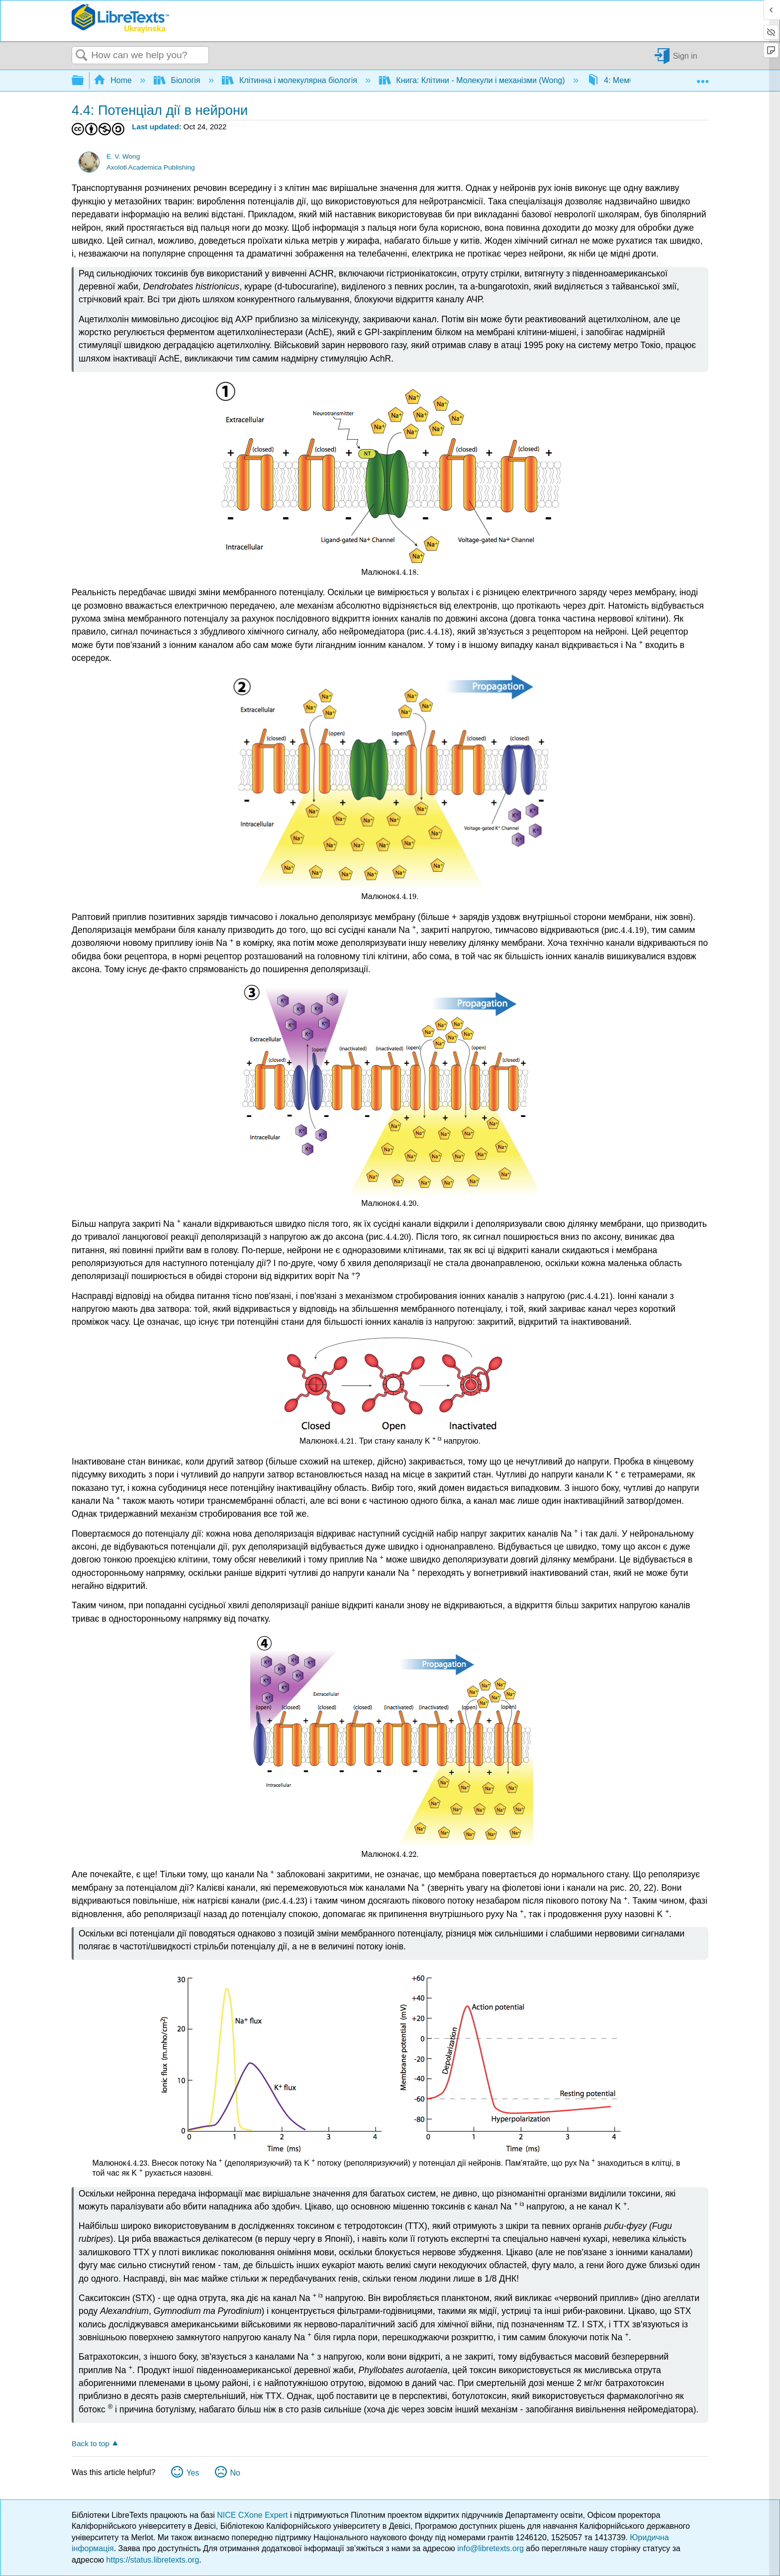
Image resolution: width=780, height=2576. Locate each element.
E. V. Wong (123, 156)
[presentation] (405, 572)
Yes (192, 2473)
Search (82, 55)
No (235, 2473)
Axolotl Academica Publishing (150, 167)
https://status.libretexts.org (152, 2560)
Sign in (685, 55)
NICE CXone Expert (253, 2515)
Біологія (178, 80)
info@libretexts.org (490, 2548)
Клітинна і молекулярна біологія (290, 80)
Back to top (90, 2443)
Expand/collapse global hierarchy (84, 81)
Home (114, 80)
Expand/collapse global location (702, 77)
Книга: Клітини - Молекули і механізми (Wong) (473, 80)
